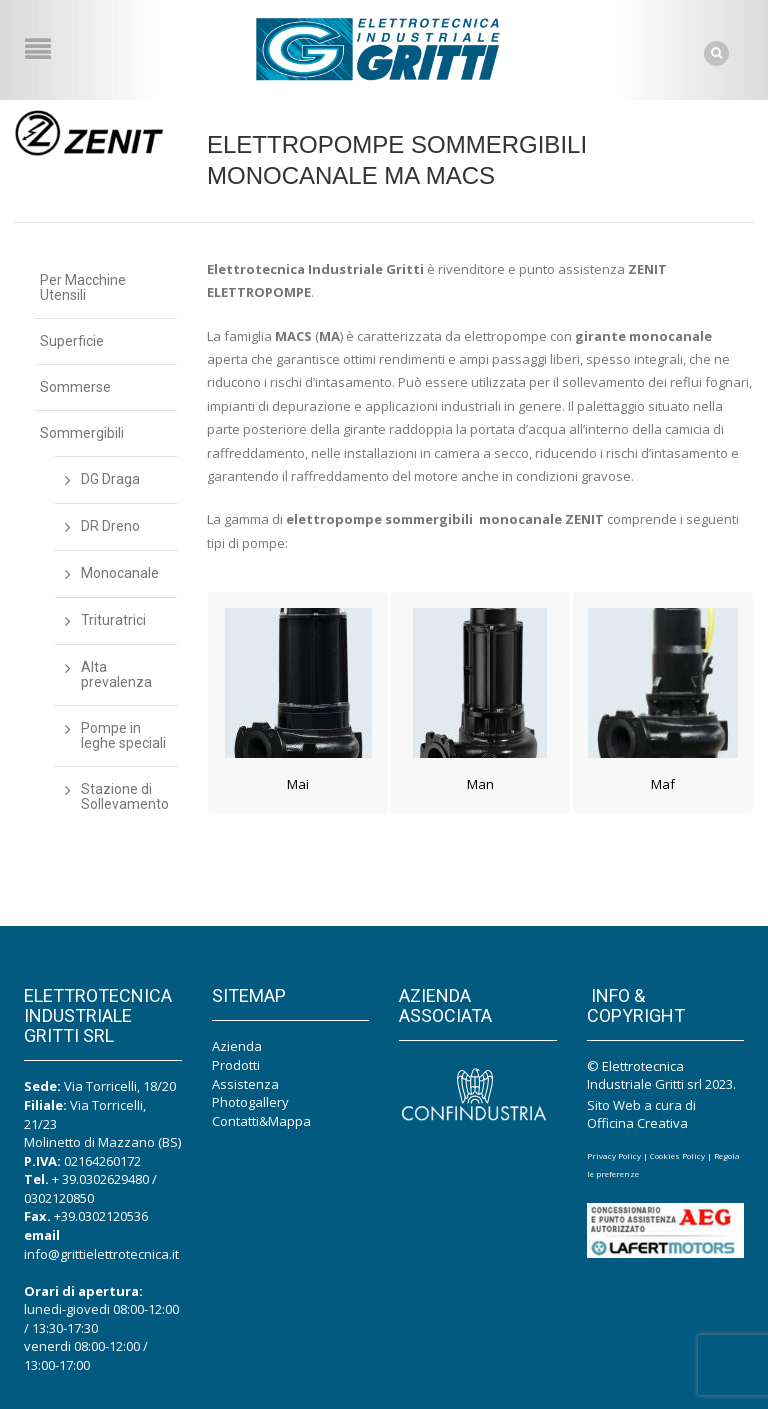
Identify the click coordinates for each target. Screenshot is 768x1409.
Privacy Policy (614, 1155)
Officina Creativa (637, 1123)
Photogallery (250, 1102)
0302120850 (59, 1198)
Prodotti (236, 1065)
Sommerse (75, 387)
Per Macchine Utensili (83, 287)
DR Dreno (110, 526)
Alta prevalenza (116, 674)
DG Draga (110, 479)
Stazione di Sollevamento (125, 796)
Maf (663, 784)
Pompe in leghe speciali (123, 735)
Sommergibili (82, 433)
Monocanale (120, 573)
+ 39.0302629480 (100, 1179)
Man (480, 784)
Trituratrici (113, 620)
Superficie (72, 341)
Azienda (237, 1046)
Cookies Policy (677, 1155)
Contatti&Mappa (261, 1121)
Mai (298, 784)
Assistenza (245, 1084)
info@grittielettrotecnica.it (101, 1254)
